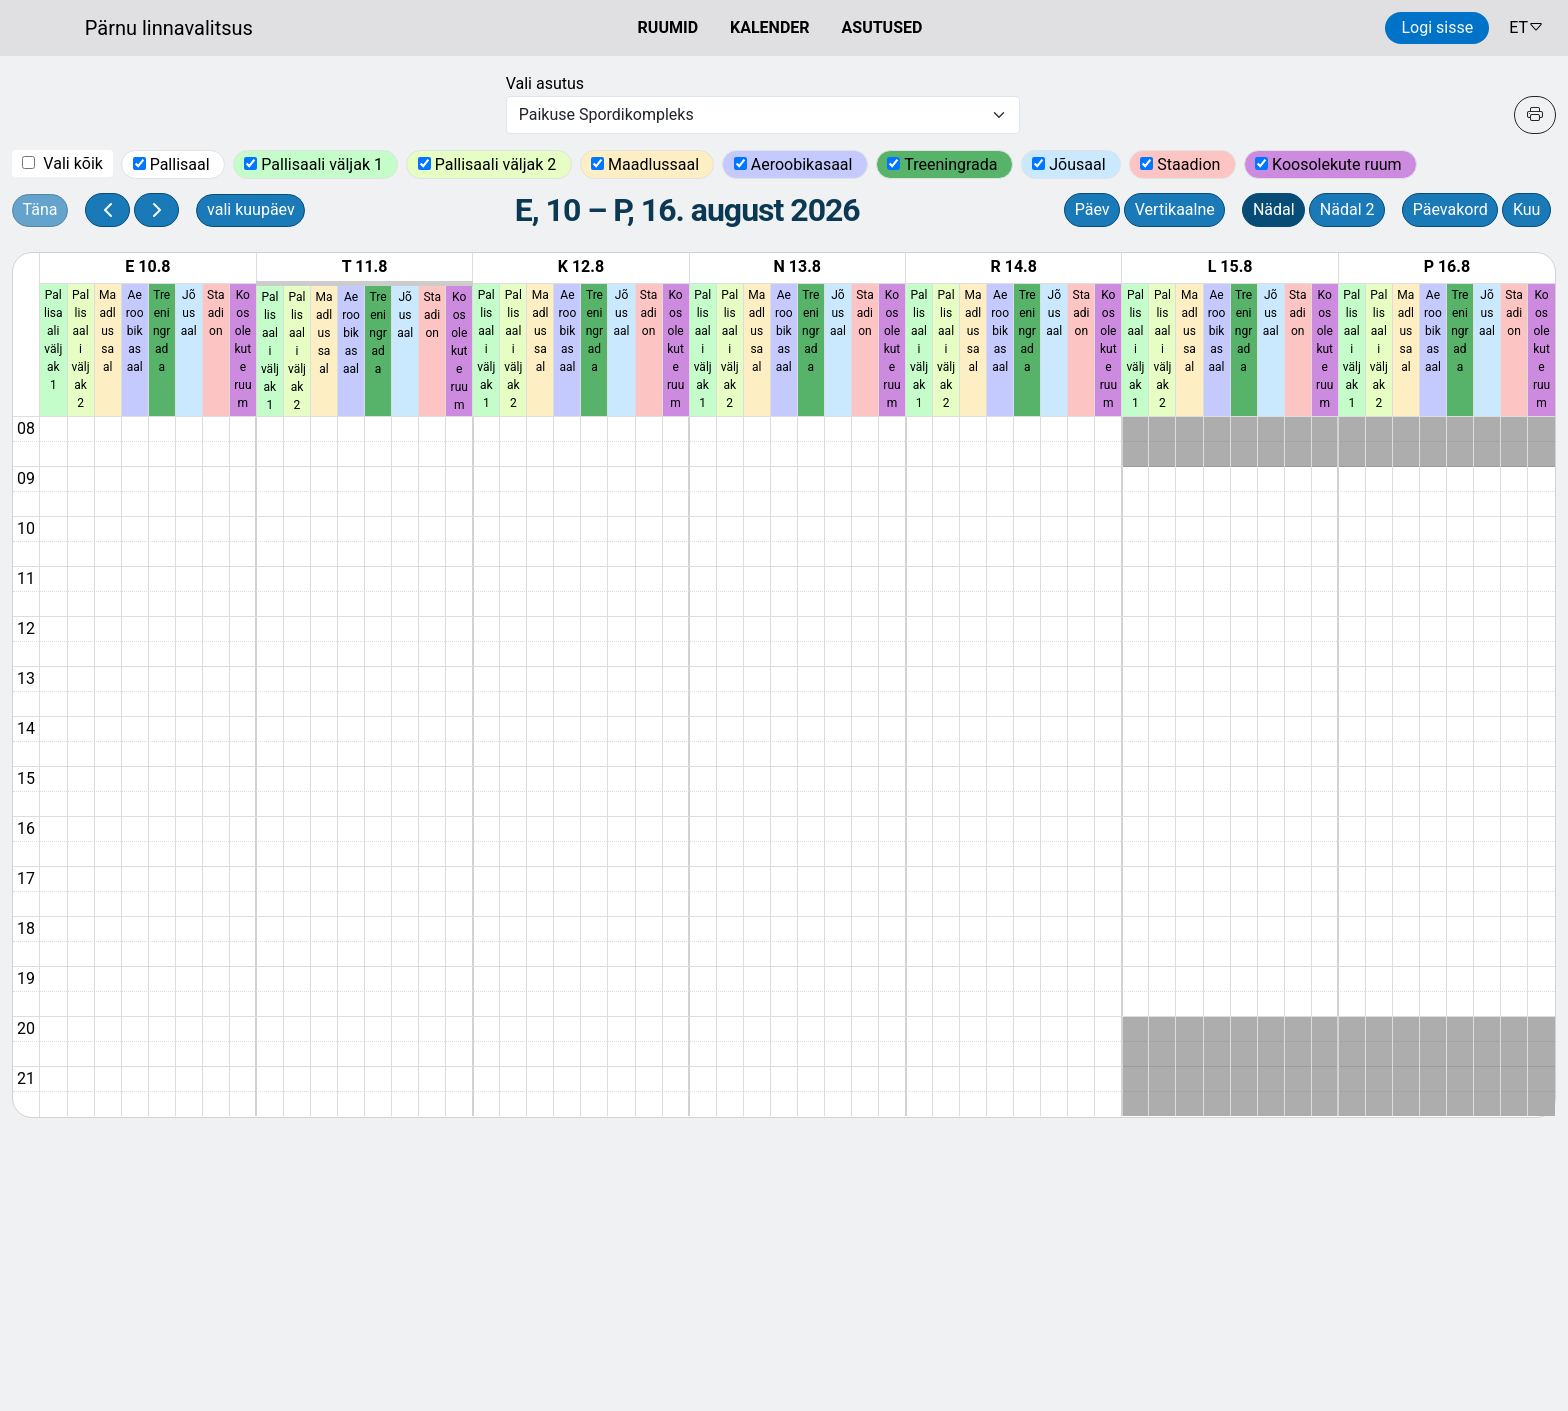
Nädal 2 (1347, 209)
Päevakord (1450, 209)
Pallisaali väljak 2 (498, 165)
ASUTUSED (882, 27)
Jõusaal (1079, 165)
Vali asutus (545, 83)
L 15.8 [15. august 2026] (1230, 266)
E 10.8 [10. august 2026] (147, 266)
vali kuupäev (251, 209)
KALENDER (770, 27)
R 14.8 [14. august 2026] (1013, 266)
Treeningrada (952, 165)
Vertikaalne (1175, 209)
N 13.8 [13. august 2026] (797, 266)
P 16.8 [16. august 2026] (1447, 266)
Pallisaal (182, 165)
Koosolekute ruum (1339, 165)
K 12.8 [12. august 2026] (581, 266)
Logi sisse (1437, 27)
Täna (40, 209)
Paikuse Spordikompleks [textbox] (606, 114)
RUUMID (668, 27)
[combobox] (763, 115)
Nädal (1274, 209)
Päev (1092, 209)
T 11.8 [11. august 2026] (365, 266)
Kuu (1527, 209)
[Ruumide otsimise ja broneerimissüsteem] (126, 28)
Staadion (1190, 165)
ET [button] (1526, 27)
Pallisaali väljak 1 (324, 165)
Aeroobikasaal (804, 165)
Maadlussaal (655, 165)
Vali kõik (73, 164)
